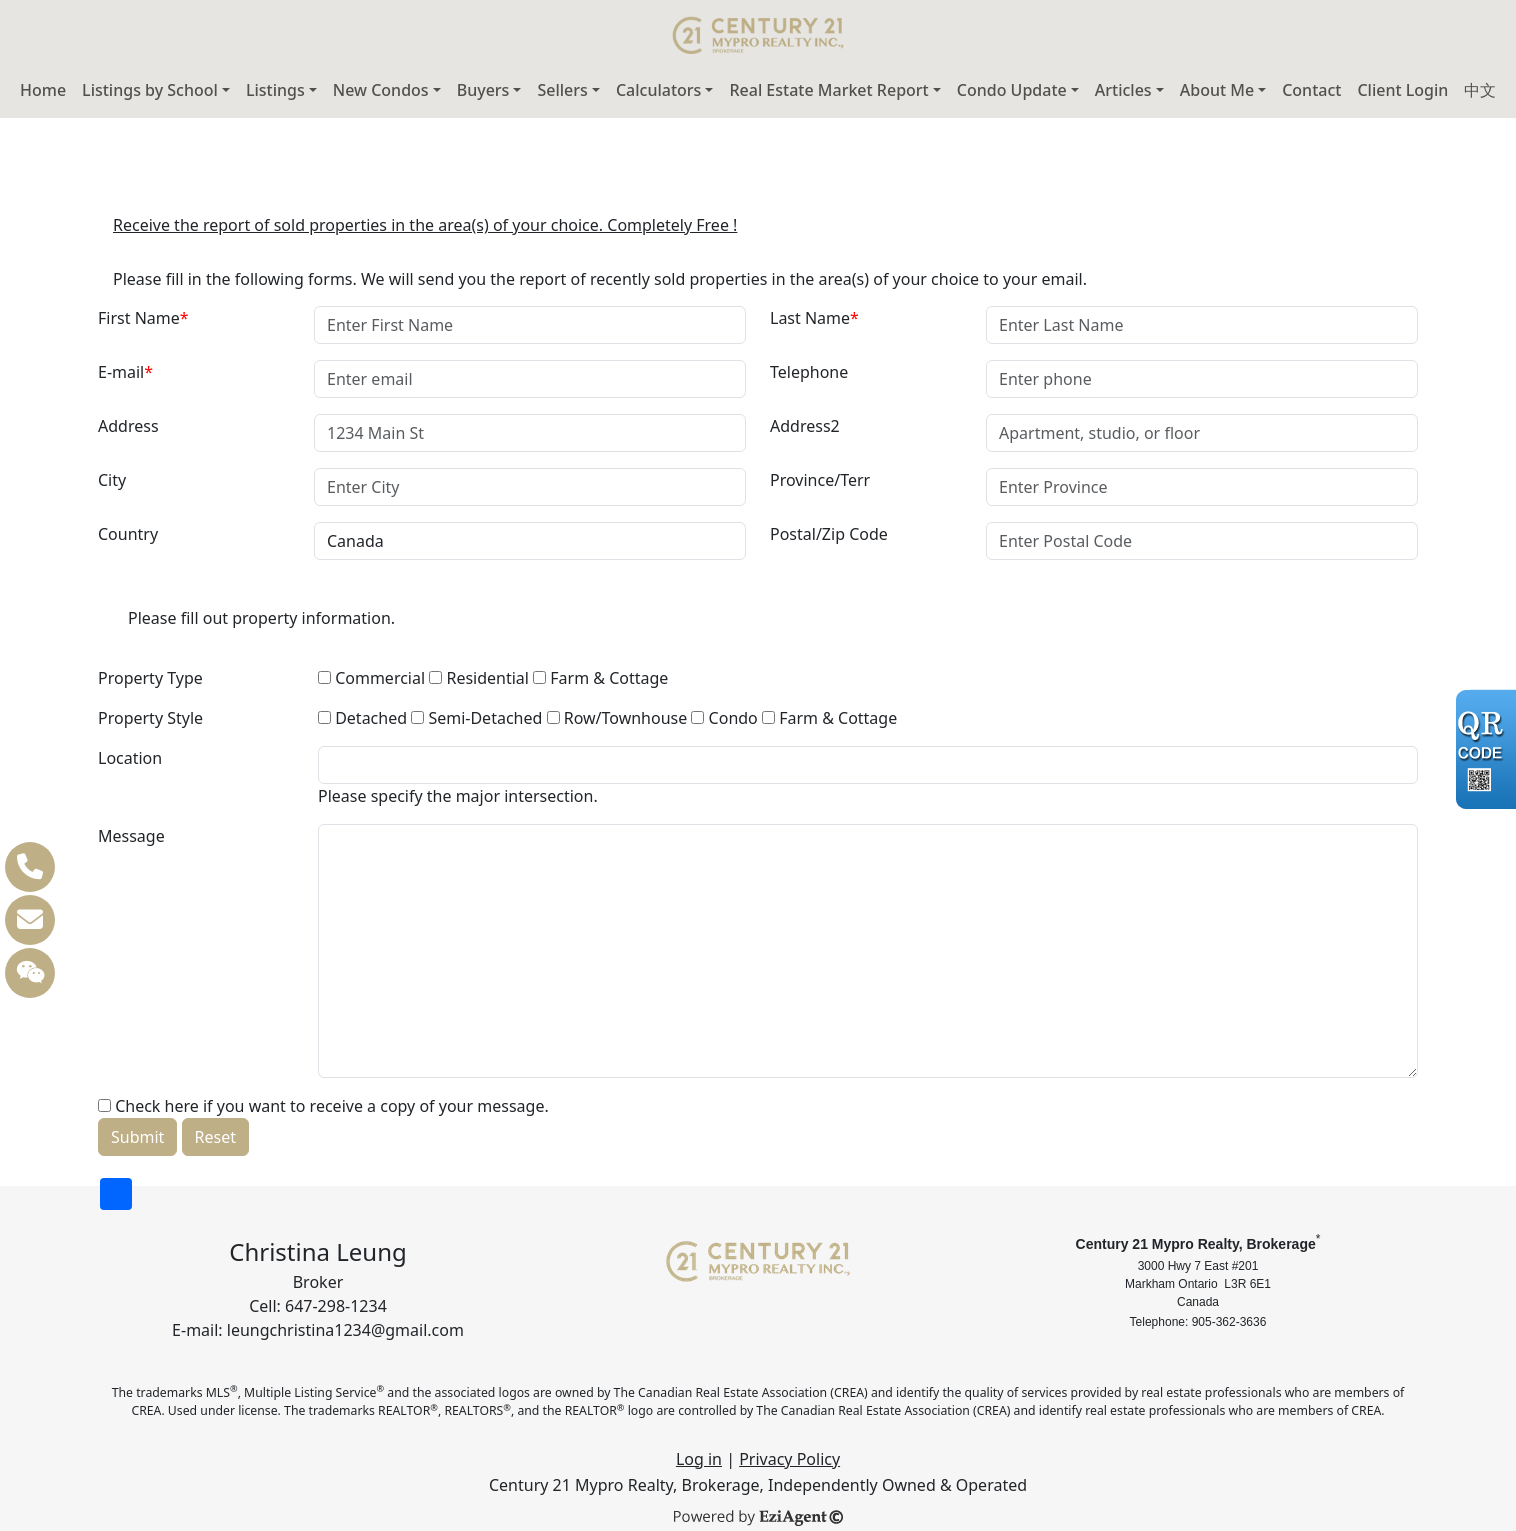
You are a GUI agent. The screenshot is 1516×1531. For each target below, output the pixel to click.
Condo (724, 718)
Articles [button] (1123, 90)
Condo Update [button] (1012, 90)
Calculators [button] (658, 90)
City (112, 480)
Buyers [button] (483, 90)
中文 (1480, 90)
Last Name (814, 318)
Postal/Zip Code (829, 534)
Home (43, 90)
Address (128, 426)
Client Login (1402, 90)
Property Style (150, 718)
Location (130, 758)
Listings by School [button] (150, 90)
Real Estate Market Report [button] (828, 90)
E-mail (125, 372)
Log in (699, 1459)
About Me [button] (1217, 90)
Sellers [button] (562, 90)
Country (128, 534)
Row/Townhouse (617, 718)
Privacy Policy (789, 1459)
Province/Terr (820, 480)
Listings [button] (275, 90)
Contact (1311, 90)
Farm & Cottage (600, 678)
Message (131, 836)
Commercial (371, 678)
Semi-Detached (476, 718)
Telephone (809, 372)
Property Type (150, 678)
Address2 (805, 426)
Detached (362, 718)
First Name (143, 318)
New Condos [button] (381, 90)
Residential (479, 678)
